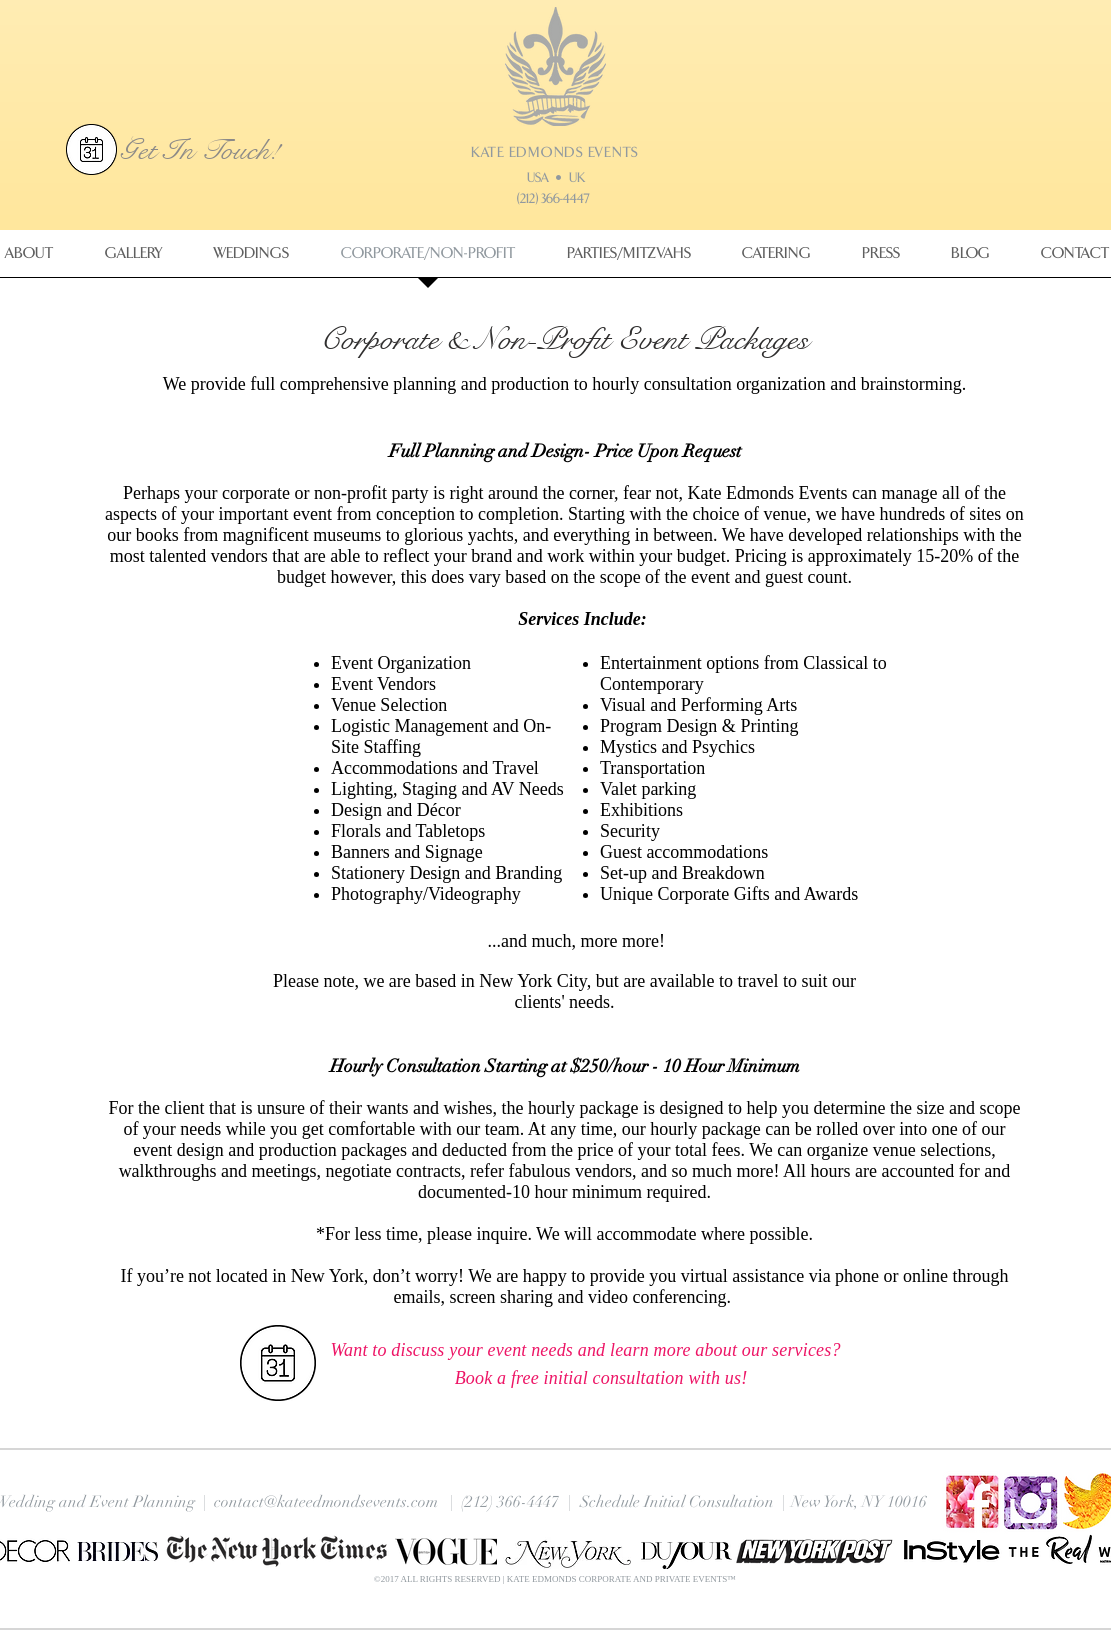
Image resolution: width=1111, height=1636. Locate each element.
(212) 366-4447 (553, 198)
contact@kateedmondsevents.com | (334, 1502)
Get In (160, 150)
